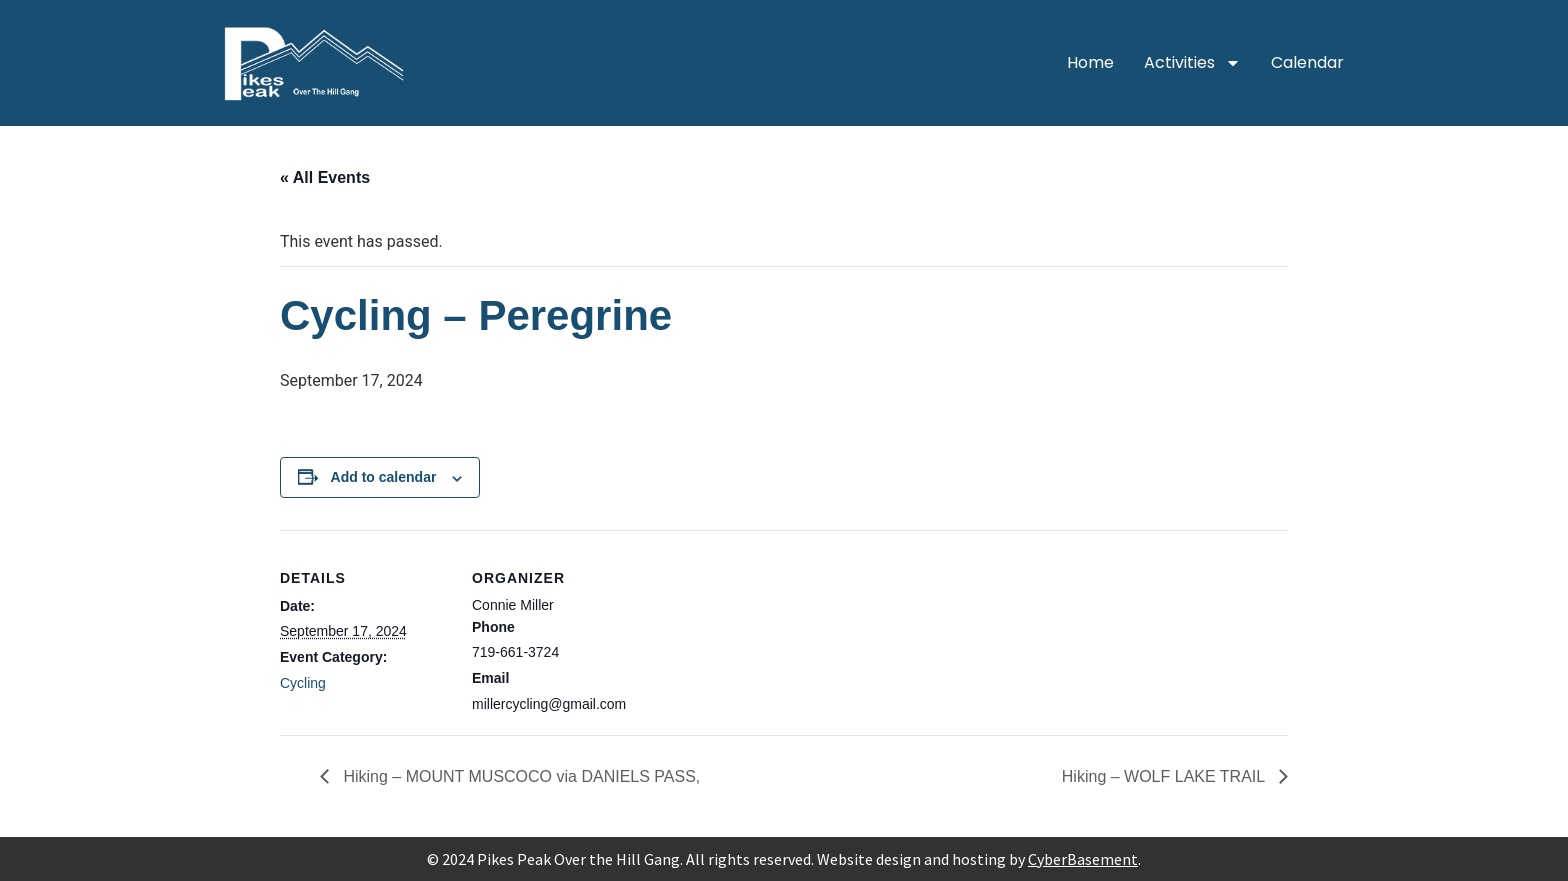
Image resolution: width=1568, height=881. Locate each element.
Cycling (303, 683)
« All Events (325, 177)
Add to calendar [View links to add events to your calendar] (384, 477)
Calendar (1307, 62)
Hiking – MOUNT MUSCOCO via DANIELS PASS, (519, 776)
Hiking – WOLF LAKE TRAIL (1165, 776)
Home (1090, 62)
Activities (1192, 63)
